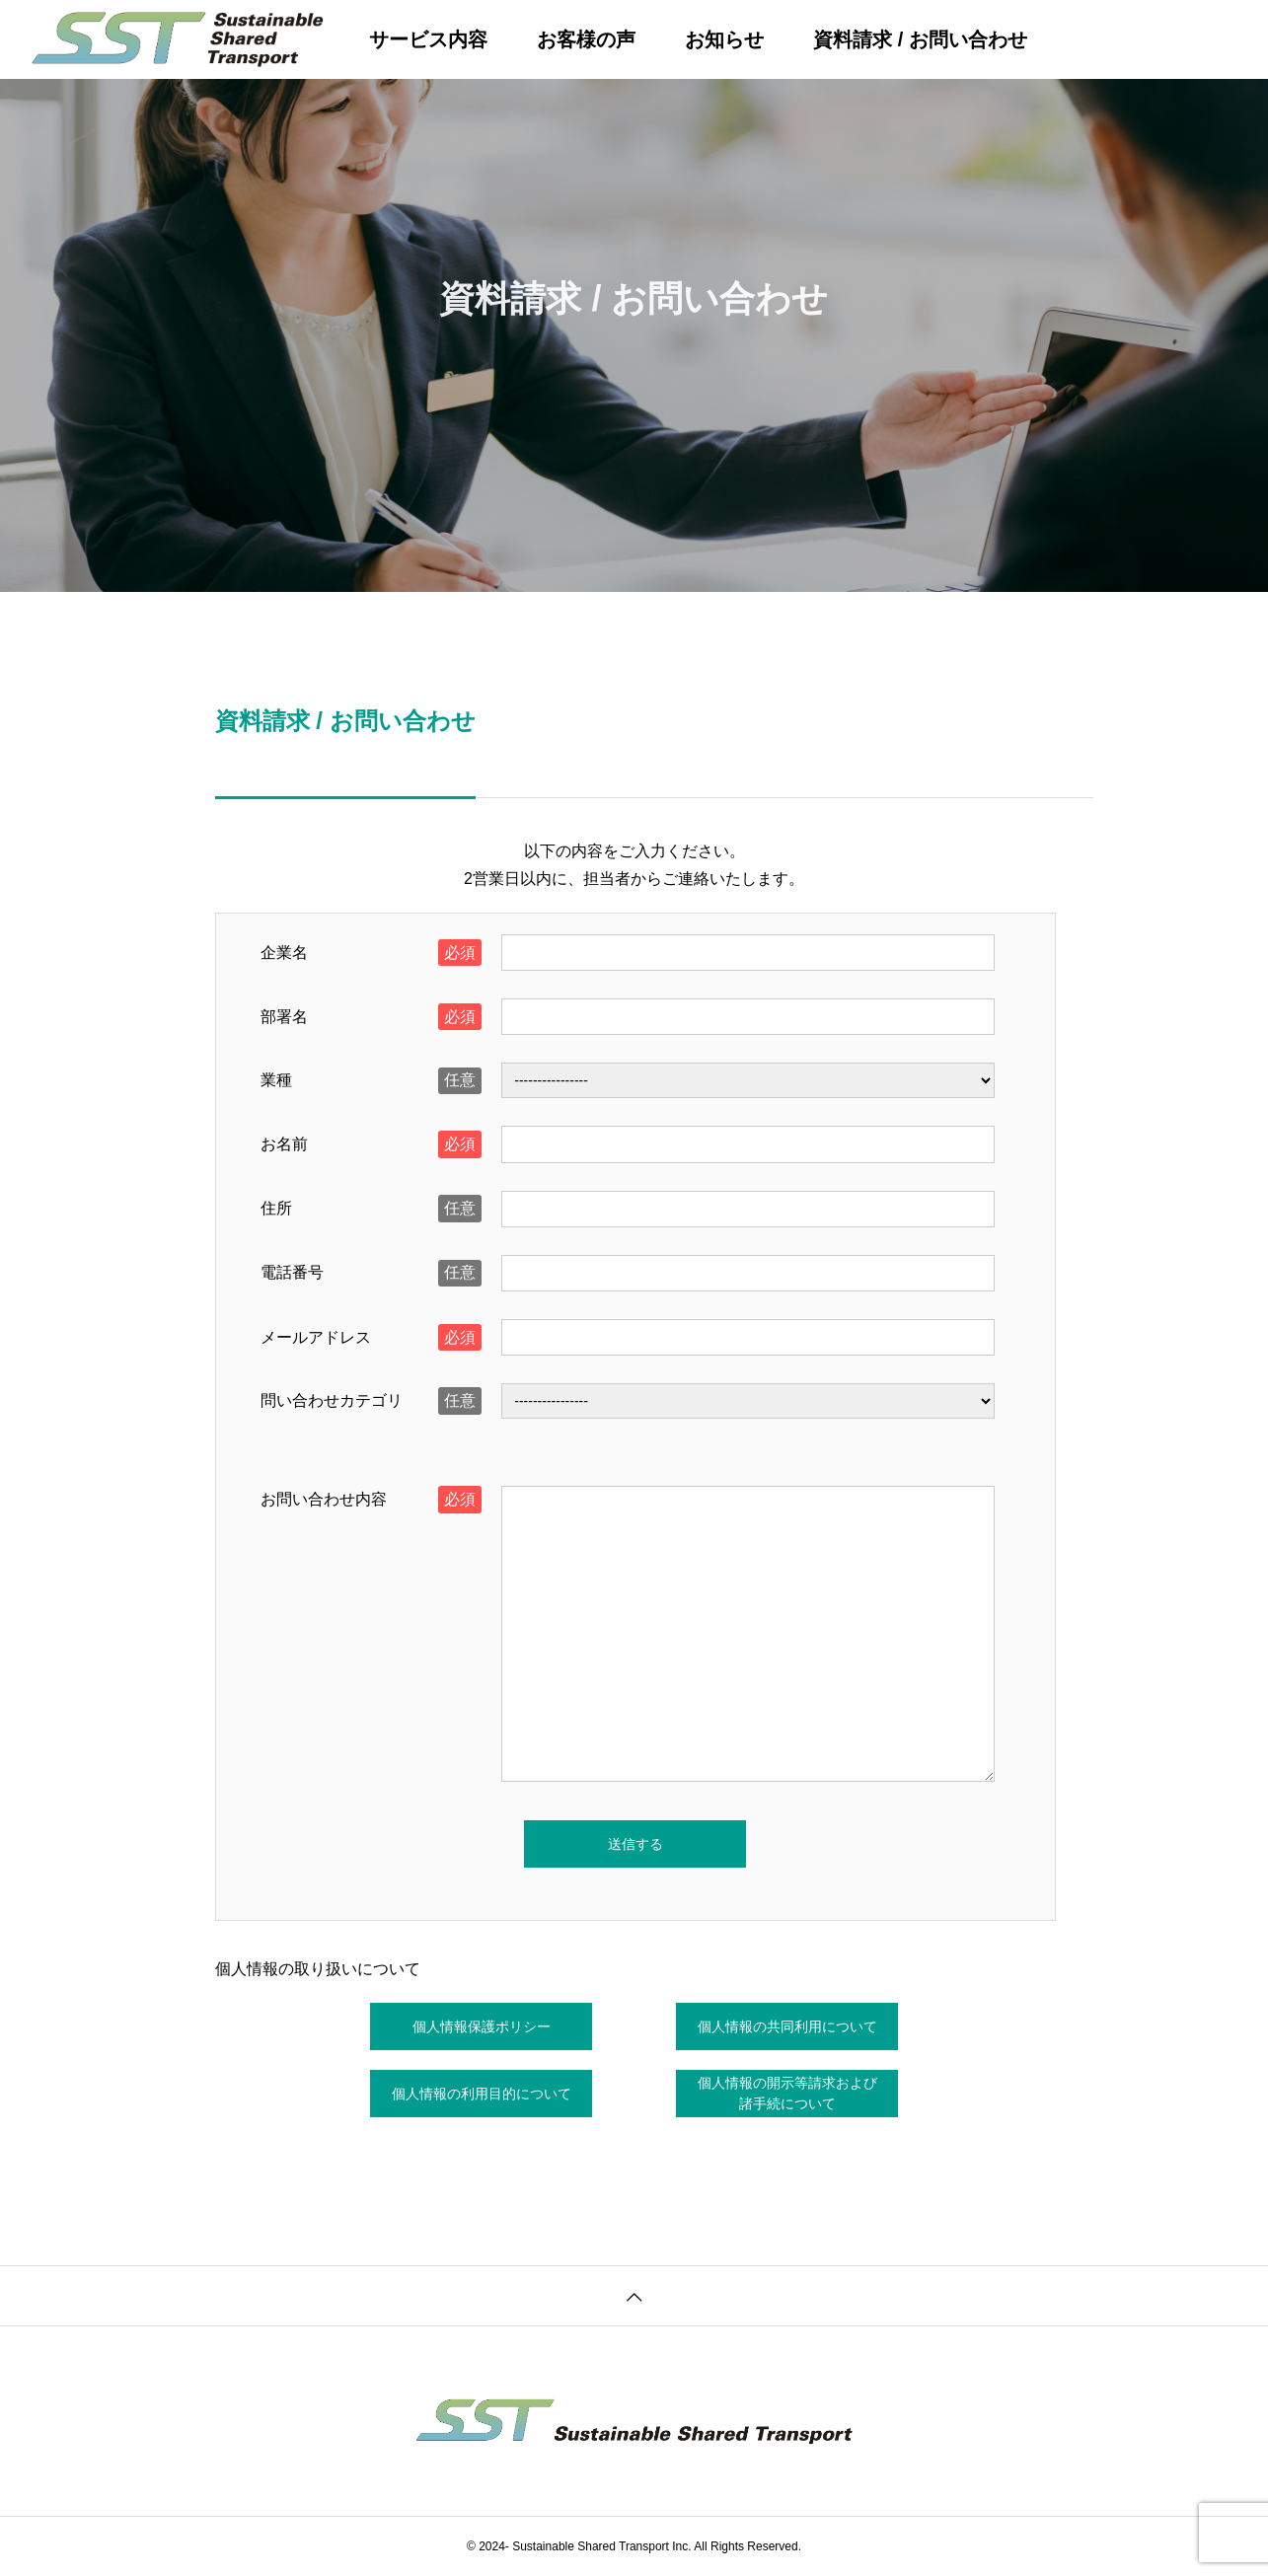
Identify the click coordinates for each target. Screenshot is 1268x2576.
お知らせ (724, 39)
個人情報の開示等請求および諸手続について (787, 2093)
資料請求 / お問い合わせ (920, 39)
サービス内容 (428, 39)
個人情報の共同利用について (787, 2026)
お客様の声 (586, 39)
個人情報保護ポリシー (481, 2026)
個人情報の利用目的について (481, 2093)
